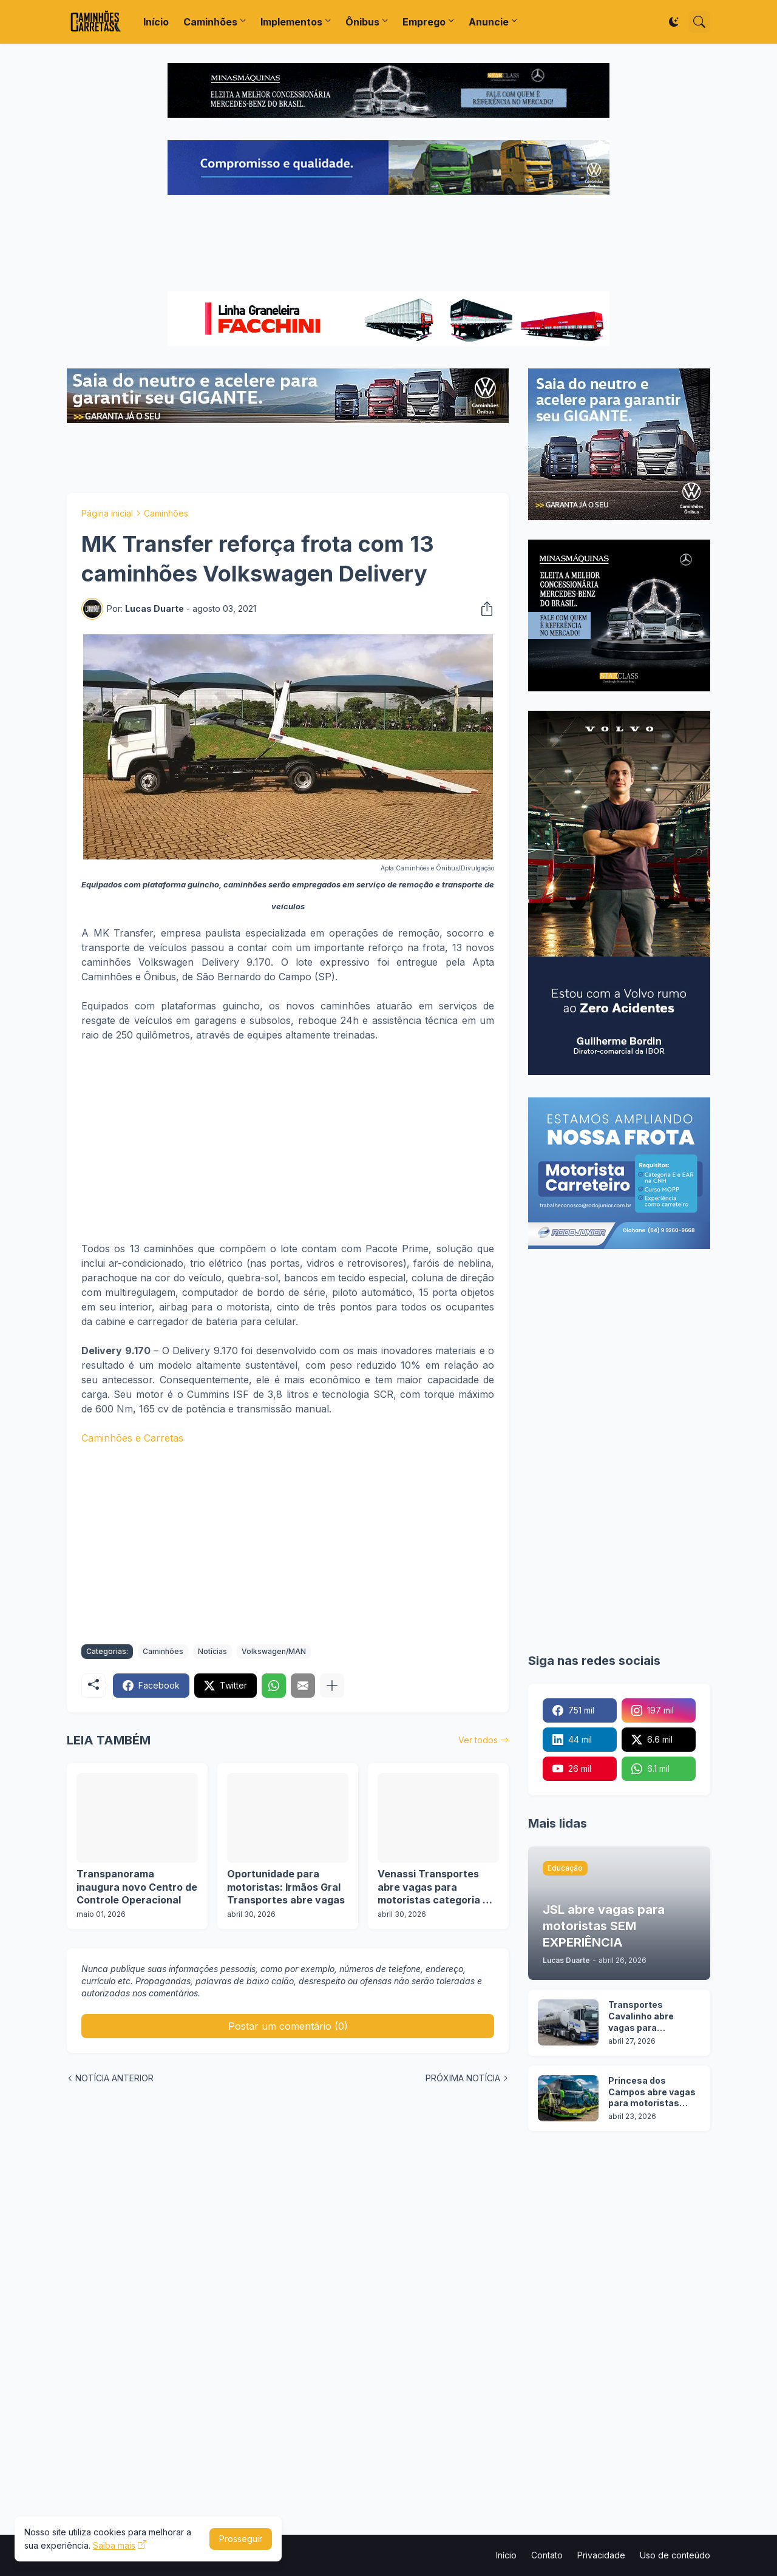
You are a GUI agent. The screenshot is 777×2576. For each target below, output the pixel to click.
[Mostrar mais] (332, 1685)
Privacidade (601, 2555)
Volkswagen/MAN (274, 1651)
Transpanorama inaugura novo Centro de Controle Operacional (136, 1887)
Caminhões (210, 22)
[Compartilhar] (483, 609)
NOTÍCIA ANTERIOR (114, 2078)
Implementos (291, 22)
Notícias (212, 1651)
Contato (547, 2555)
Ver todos (478, 1740)
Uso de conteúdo (675, 2555)
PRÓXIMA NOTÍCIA (463, 2078)
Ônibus (362, 22)
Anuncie (489, 22)
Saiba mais (114, 2545)
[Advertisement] (388, 244)
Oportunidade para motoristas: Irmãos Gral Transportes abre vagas (286, 1887)
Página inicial (107, 513)
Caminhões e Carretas (132, 1438)
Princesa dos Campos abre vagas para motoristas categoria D (652, 2092)
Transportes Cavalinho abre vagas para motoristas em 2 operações (644, 2016)
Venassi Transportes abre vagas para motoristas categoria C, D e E (435, 1887)
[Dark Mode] (674, 22)
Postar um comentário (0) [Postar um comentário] (288, 2026)
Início (156, 22)
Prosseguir (240, 2539)
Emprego (424, 22)
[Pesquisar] (699, 22)
